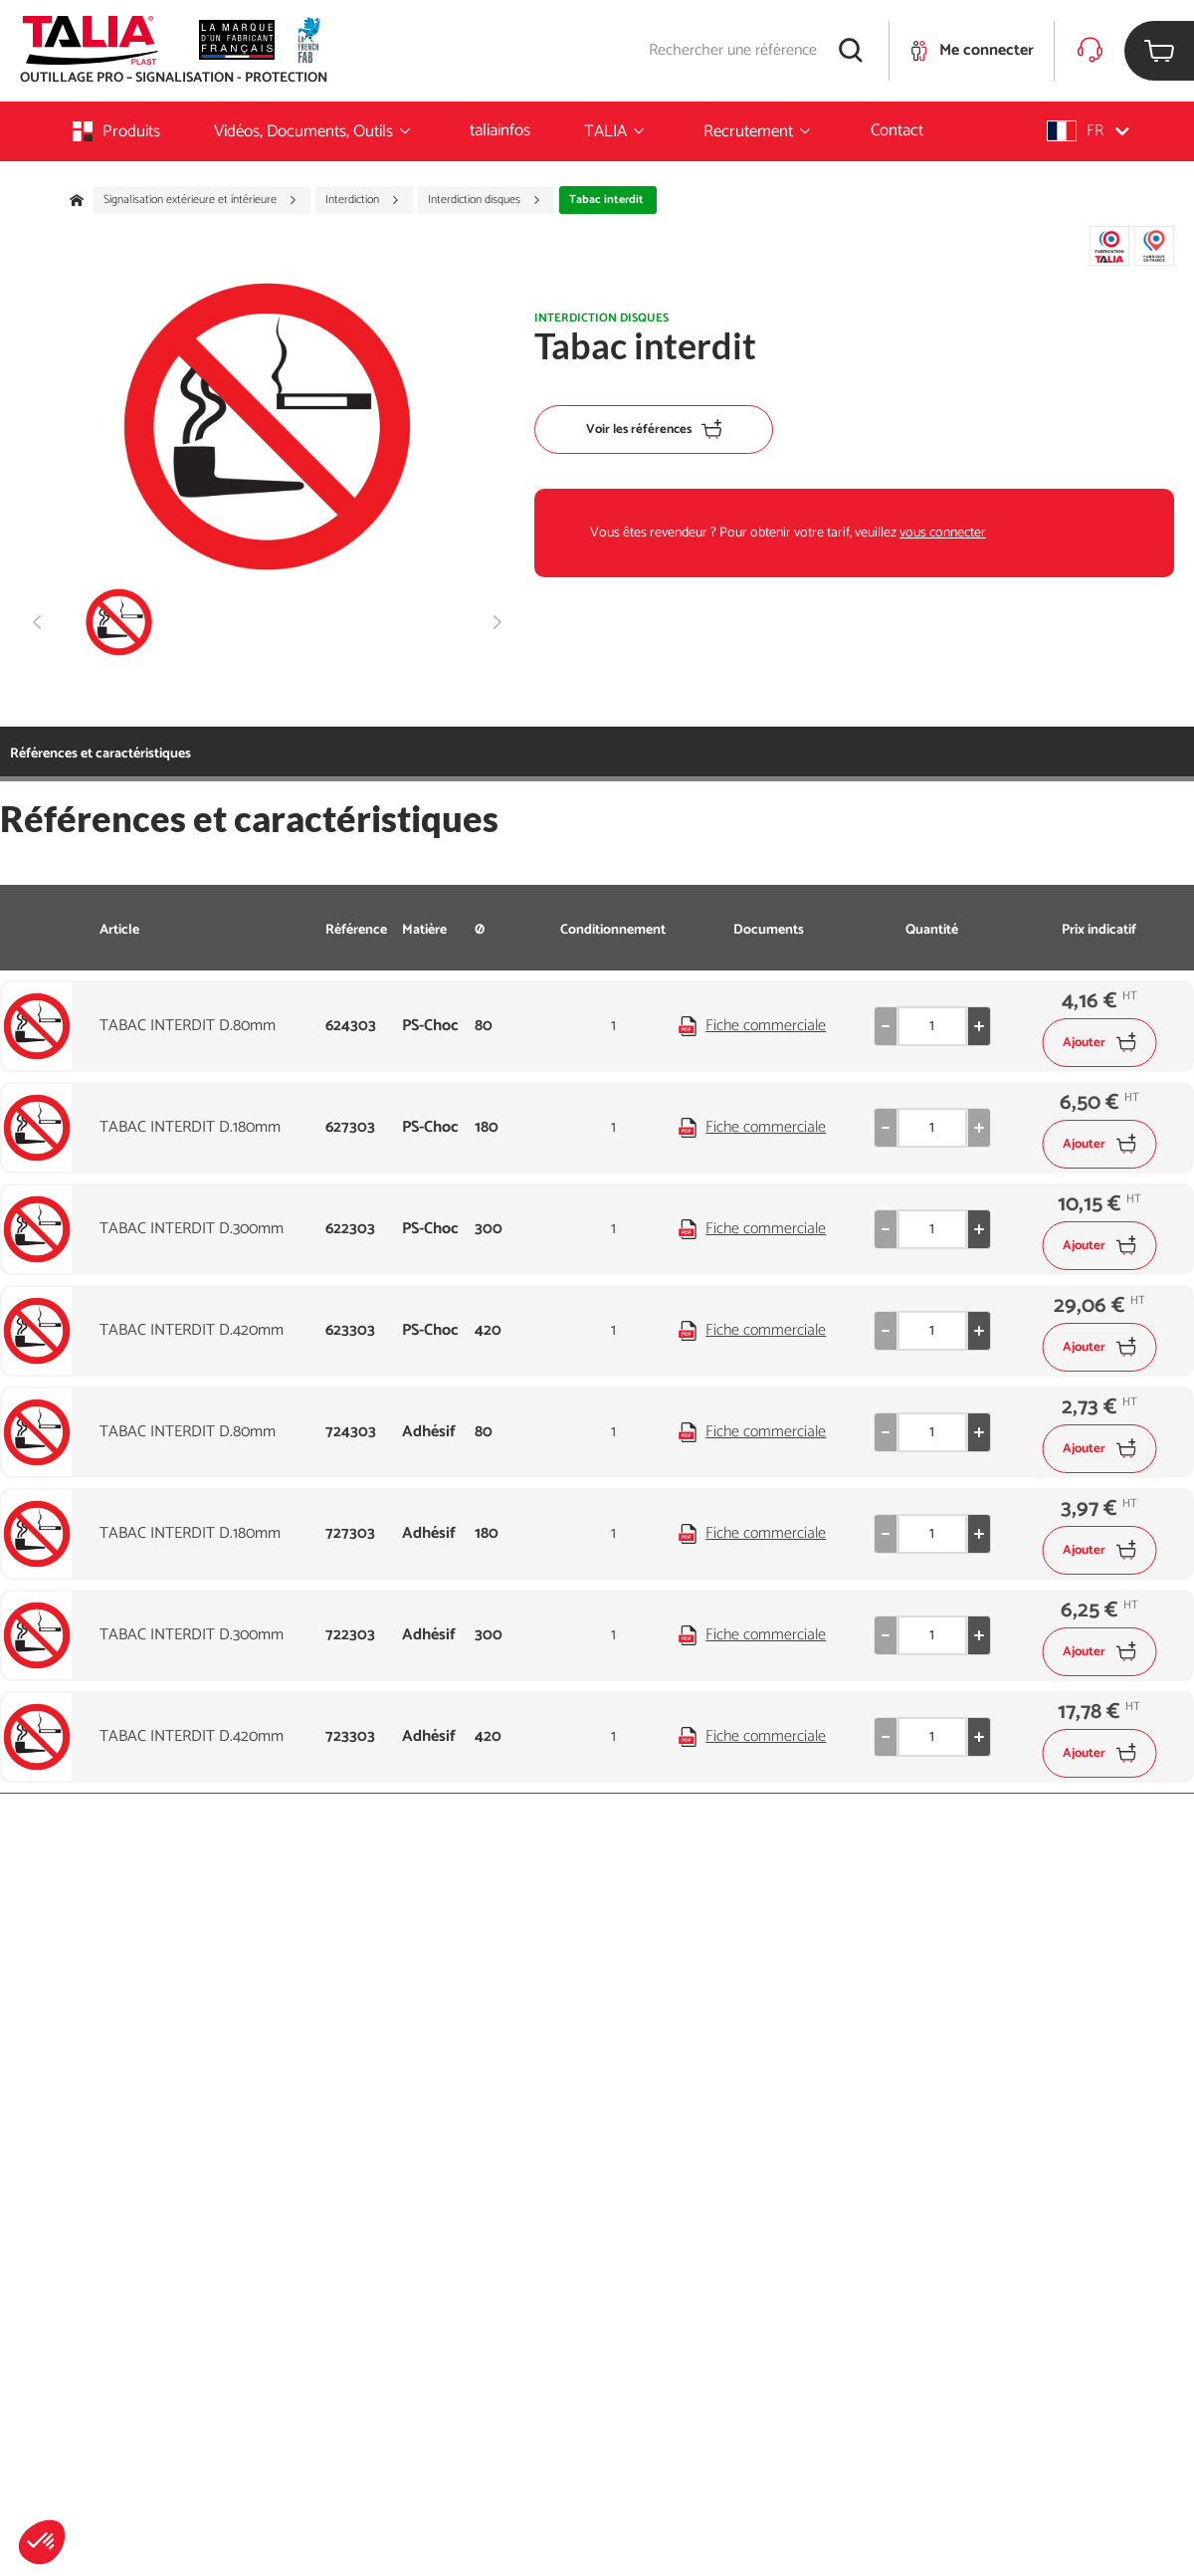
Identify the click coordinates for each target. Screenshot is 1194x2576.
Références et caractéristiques (100, 754)
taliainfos (500, 130)
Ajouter (1099, 1042)
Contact (897, 130)
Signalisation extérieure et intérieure (200, 200)
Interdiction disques (484, 200)
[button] (42, 2542)
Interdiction (362, 200)
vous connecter (942, 533)
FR (1088, 130)
